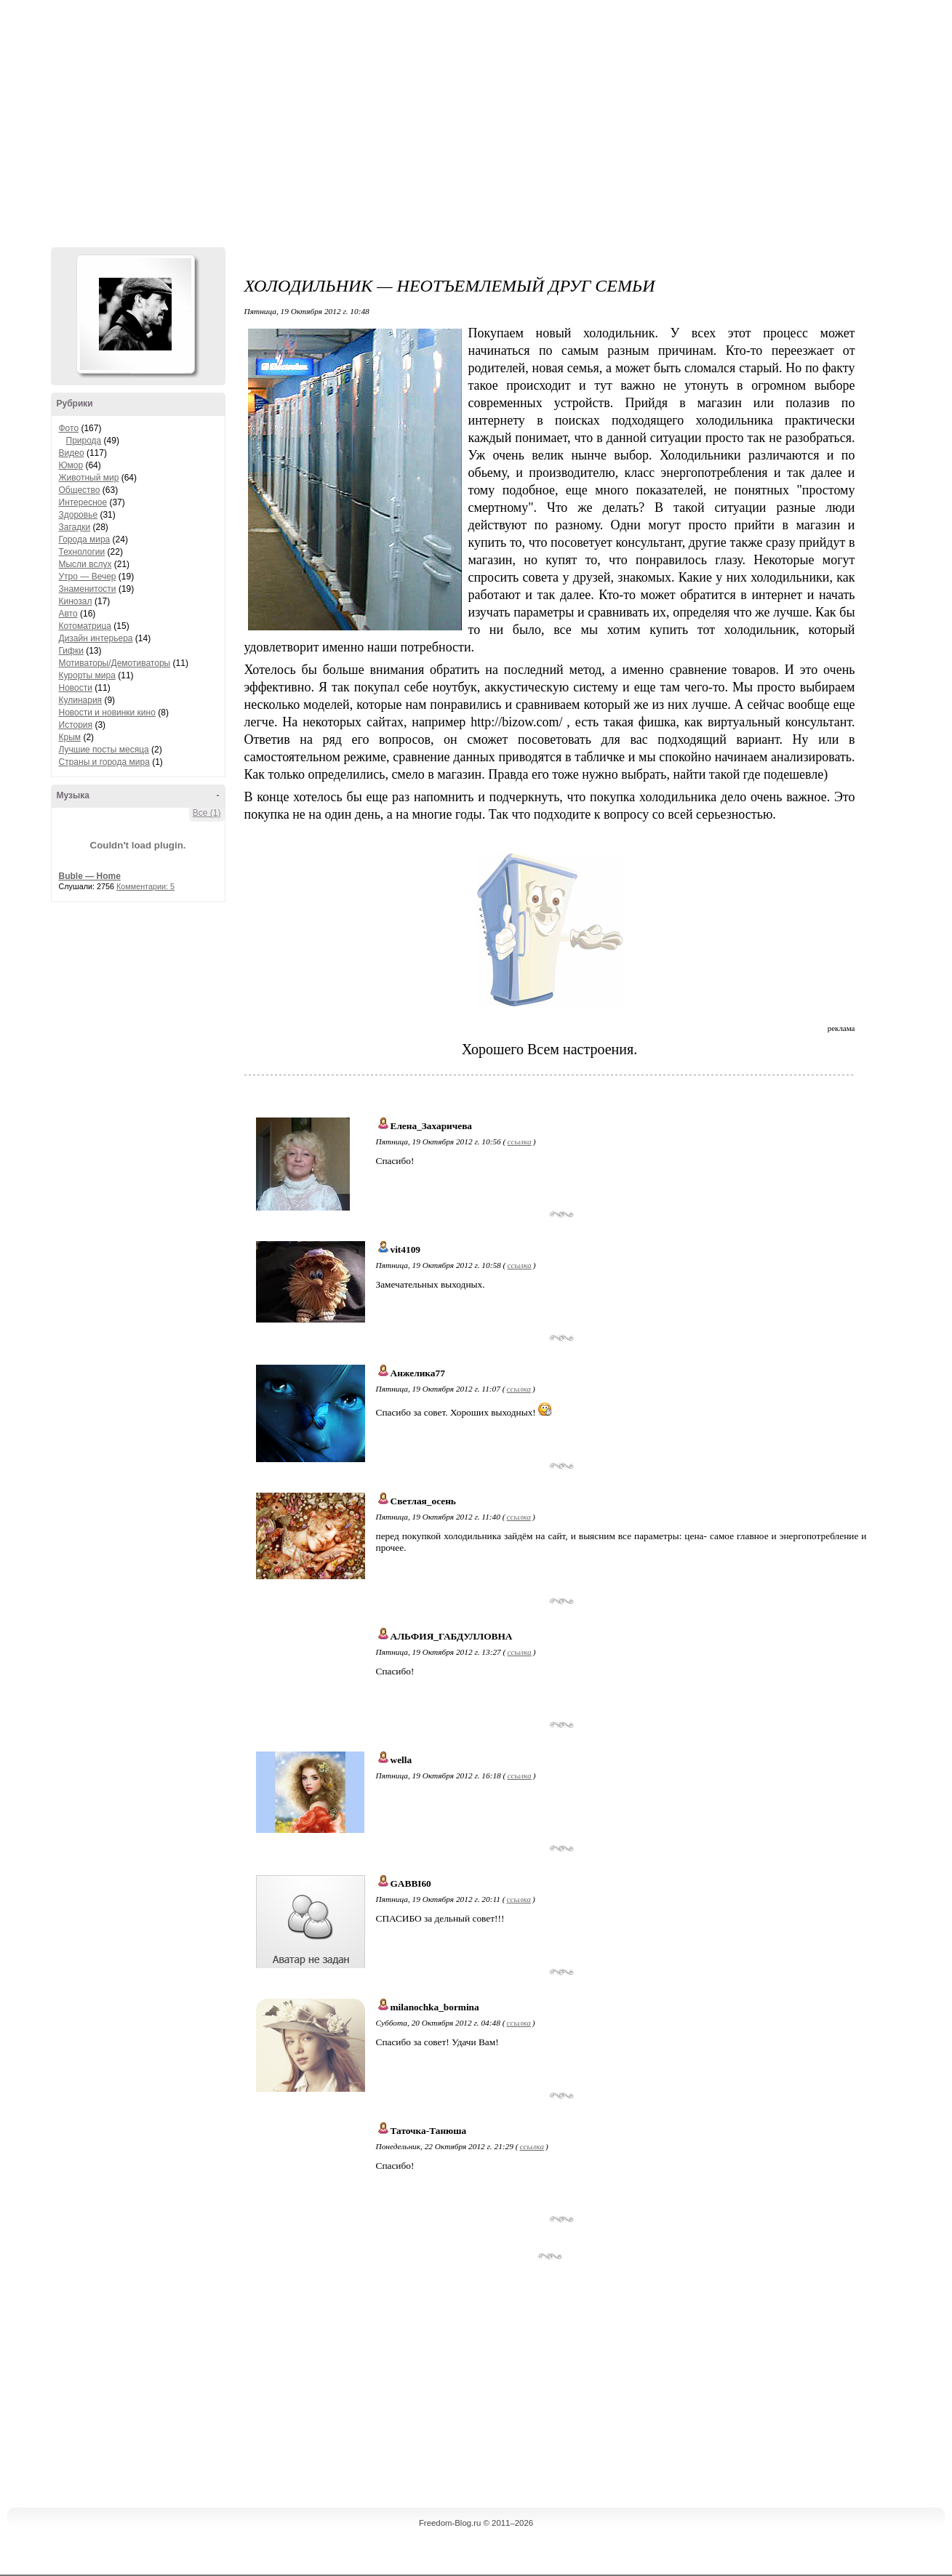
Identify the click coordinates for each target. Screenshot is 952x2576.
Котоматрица (85, 626)
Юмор (71, 465)
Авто (68, 614)
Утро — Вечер (87, 576)
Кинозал (75, 601)
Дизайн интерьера (96, 638)
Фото (69, 428)
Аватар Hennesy (135, 314)
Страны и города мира (104, 762)
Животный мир (89, 478)
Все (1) (207, 813)
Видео (71, 453)
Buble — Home (90, 876)
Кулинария (81, 700)
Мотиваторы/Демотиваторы (115, 663)
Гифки (71, 651)
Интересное (83, 502)
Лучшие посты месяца (104, 750)
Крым (70, 737)
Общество (79, 490)
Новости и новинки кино (107, 712)
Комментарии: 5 (145, 886)
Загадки (75, 527)
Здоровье (78, 515)
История (76, 725)
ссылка (519, 1141)
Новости (75, 688)
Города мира (85, 539)
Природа (84, 441)
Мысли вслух (85, 564)
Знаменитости (87, 589)
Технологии (82, 552)
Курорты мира (87, 675)
